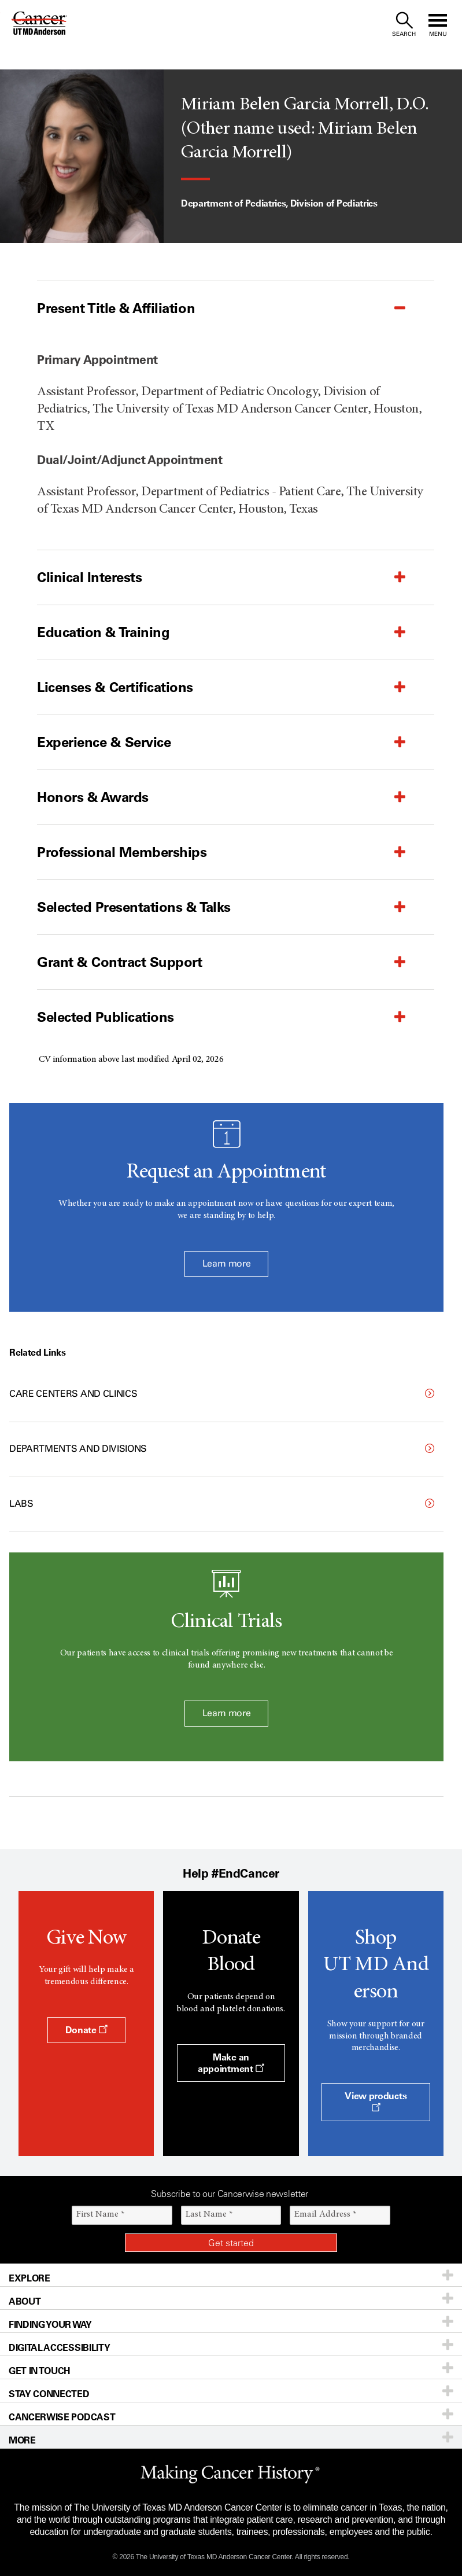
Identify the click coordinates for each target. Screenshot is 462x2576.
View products (375, 2101)
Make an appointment (231, 2063)
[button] (206, 308)
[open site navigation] (437, 24)
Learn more (226, 1263)
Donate (86, 2030)
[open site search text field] (404, 24)
